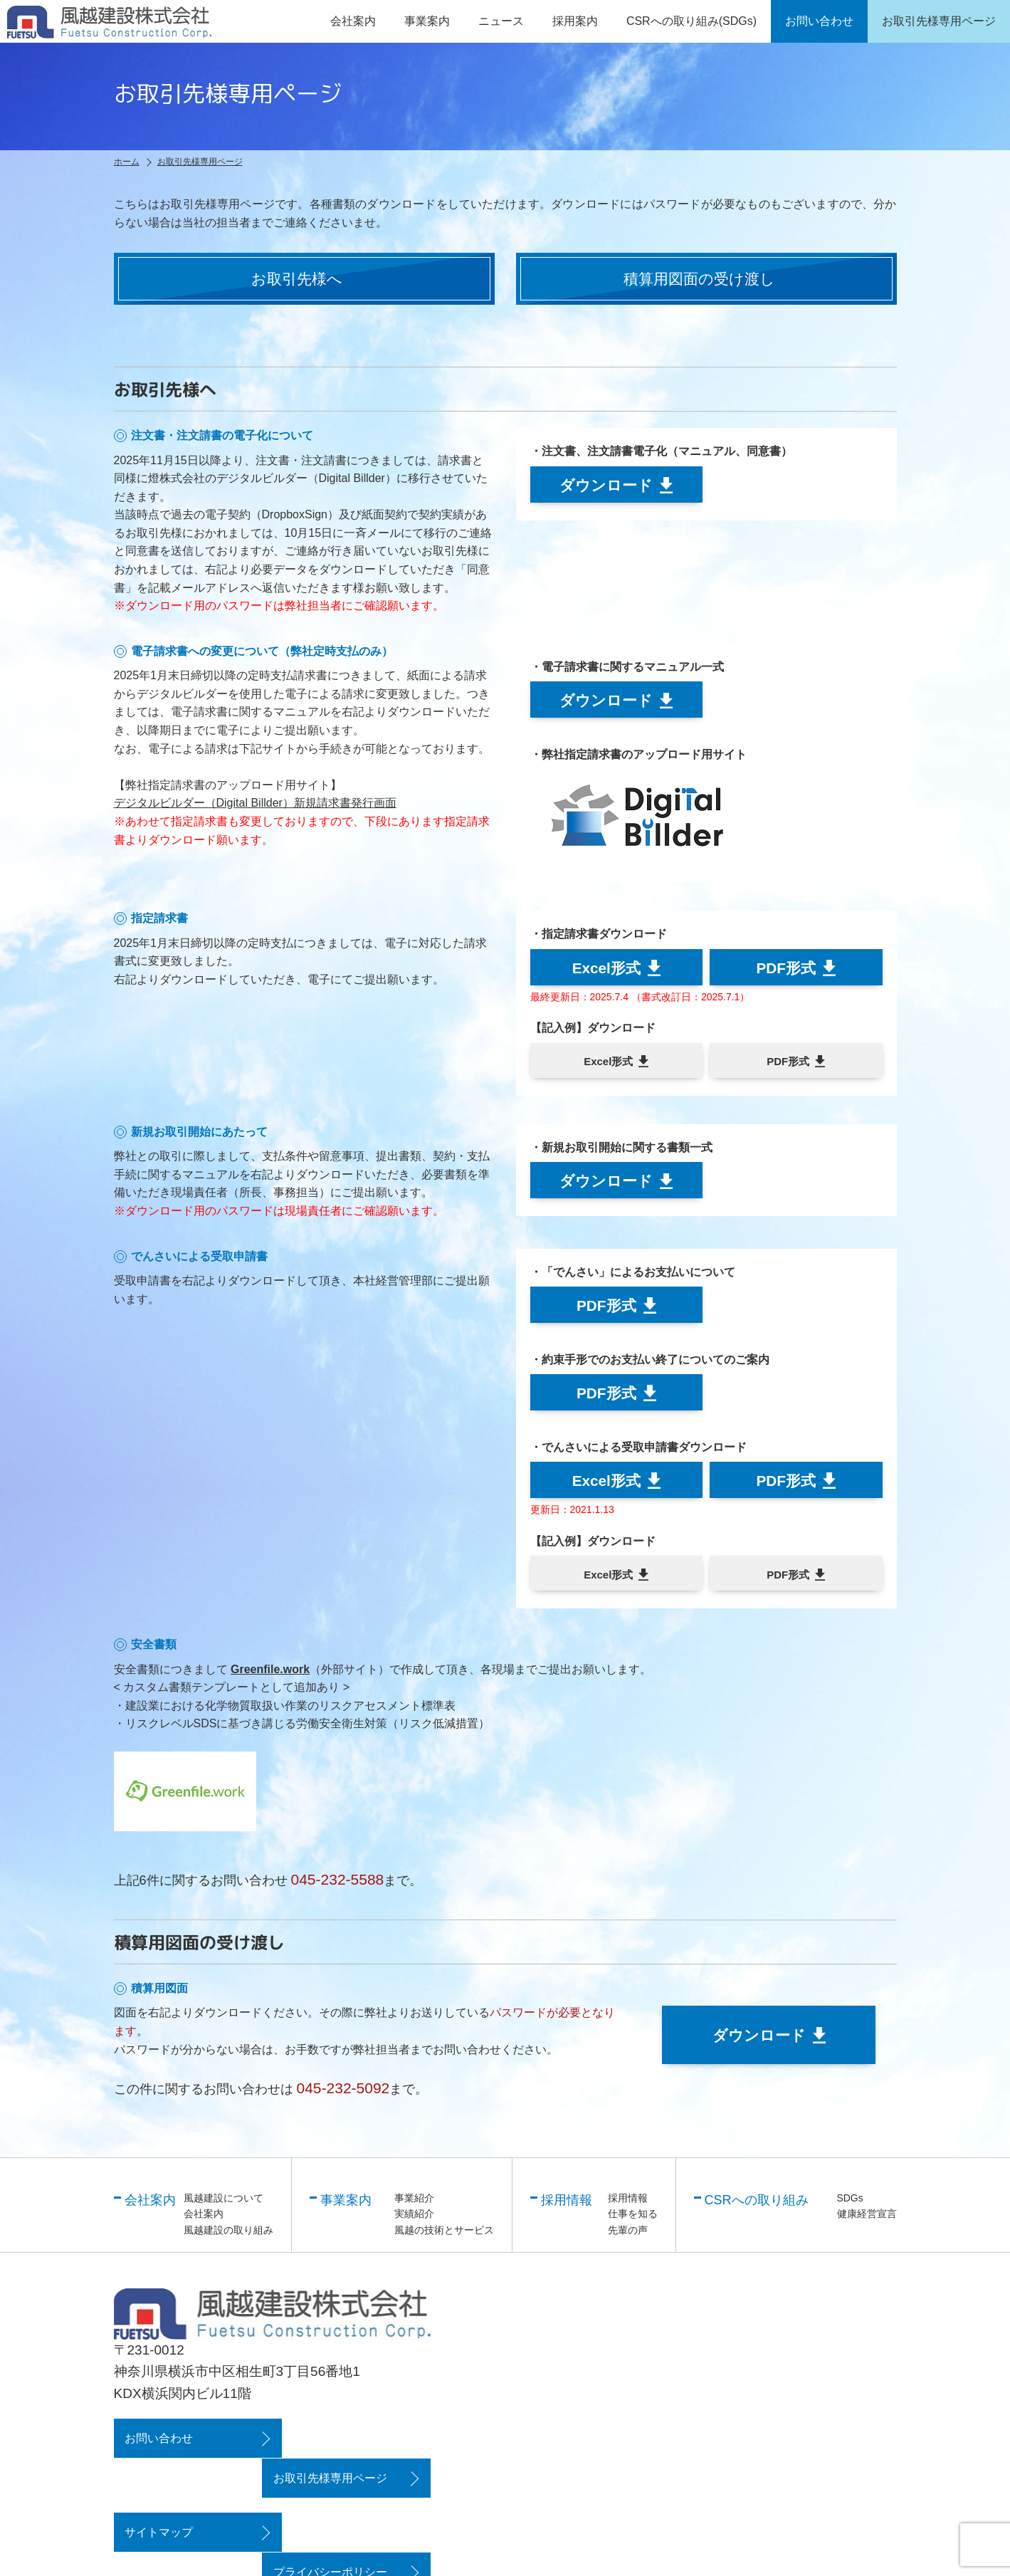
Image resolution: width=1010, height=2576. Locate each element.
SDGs (850, 2203)
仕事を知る (633, 2218)
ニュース (501, 21)
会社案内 (203, 2218)
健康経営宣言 (867, 2218)
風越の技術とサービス (444, 2235)
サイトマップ (159, 2497)
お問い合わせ (159, 2443)
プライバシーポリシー (343, 2497)
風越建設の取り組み (228, 2235)
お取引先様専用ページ (343, 2443)
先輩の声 (628, 2235)
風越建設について (223, 2203)
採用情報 (628, 2203)
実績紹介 (414, 2218)
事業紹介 (414, 2203)
